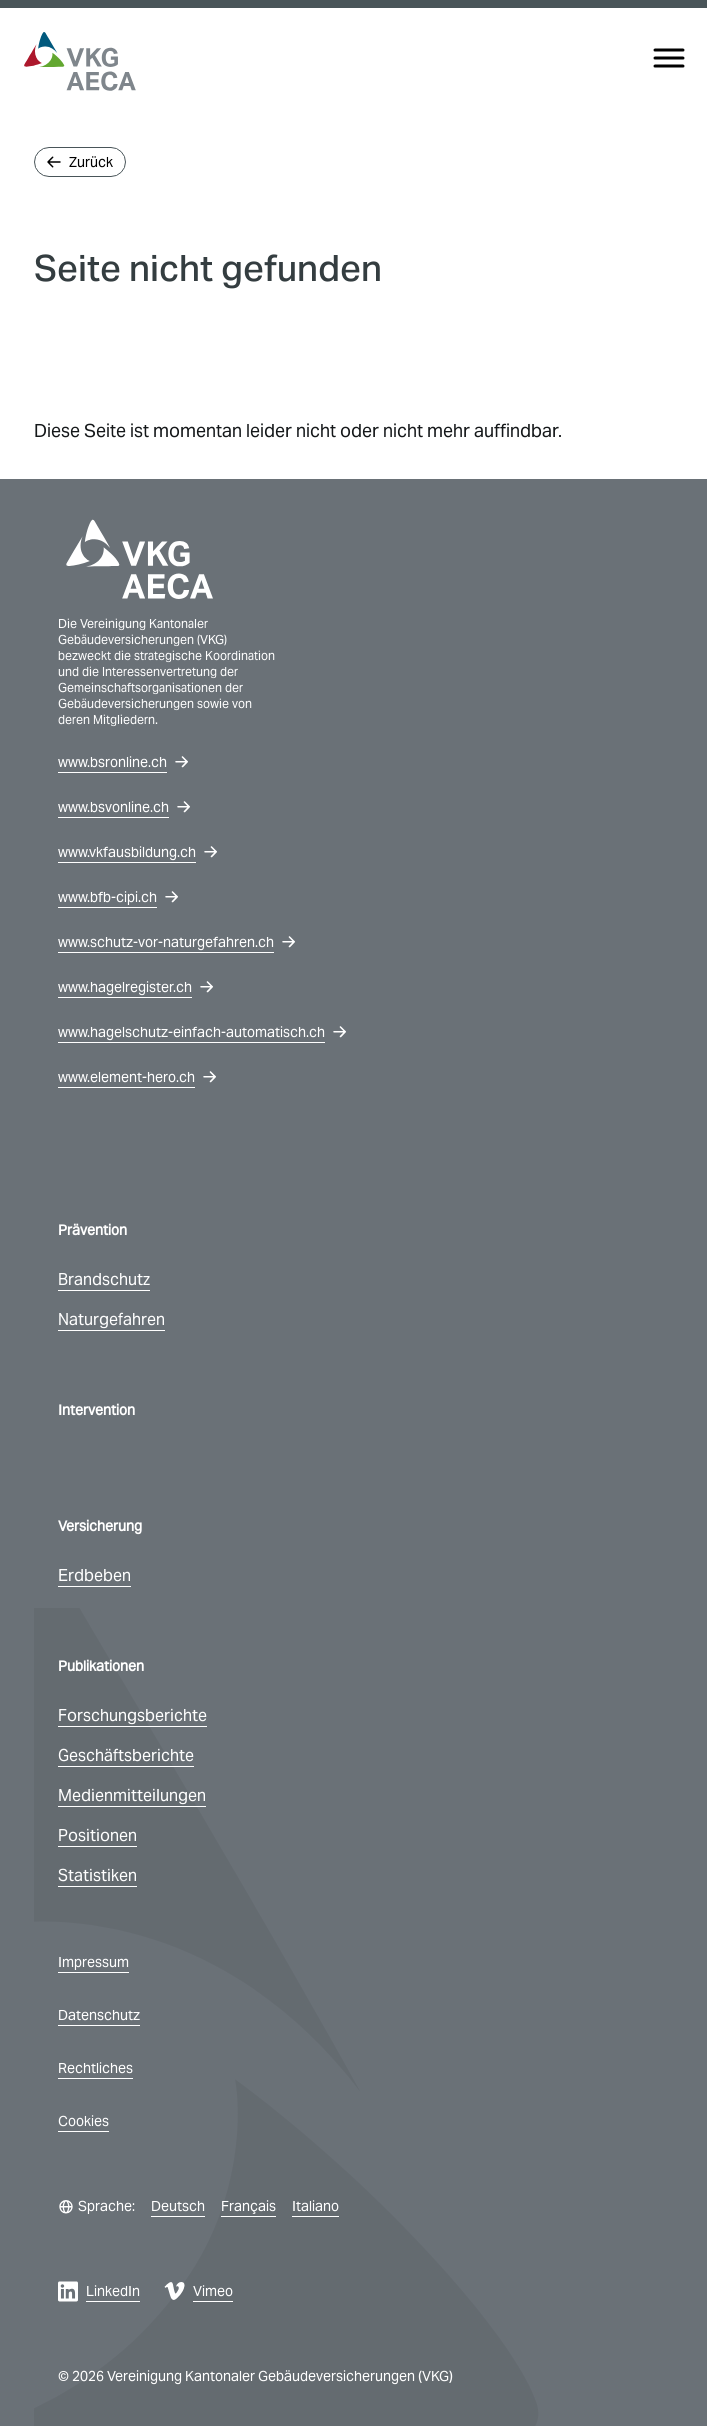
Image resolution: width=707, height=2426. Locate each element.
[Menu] (669, 58)
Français (248, 2206)
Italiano (315, 2206)
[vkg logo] (80, 61)
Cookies (83, 2121)
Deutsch (178, 2206)
